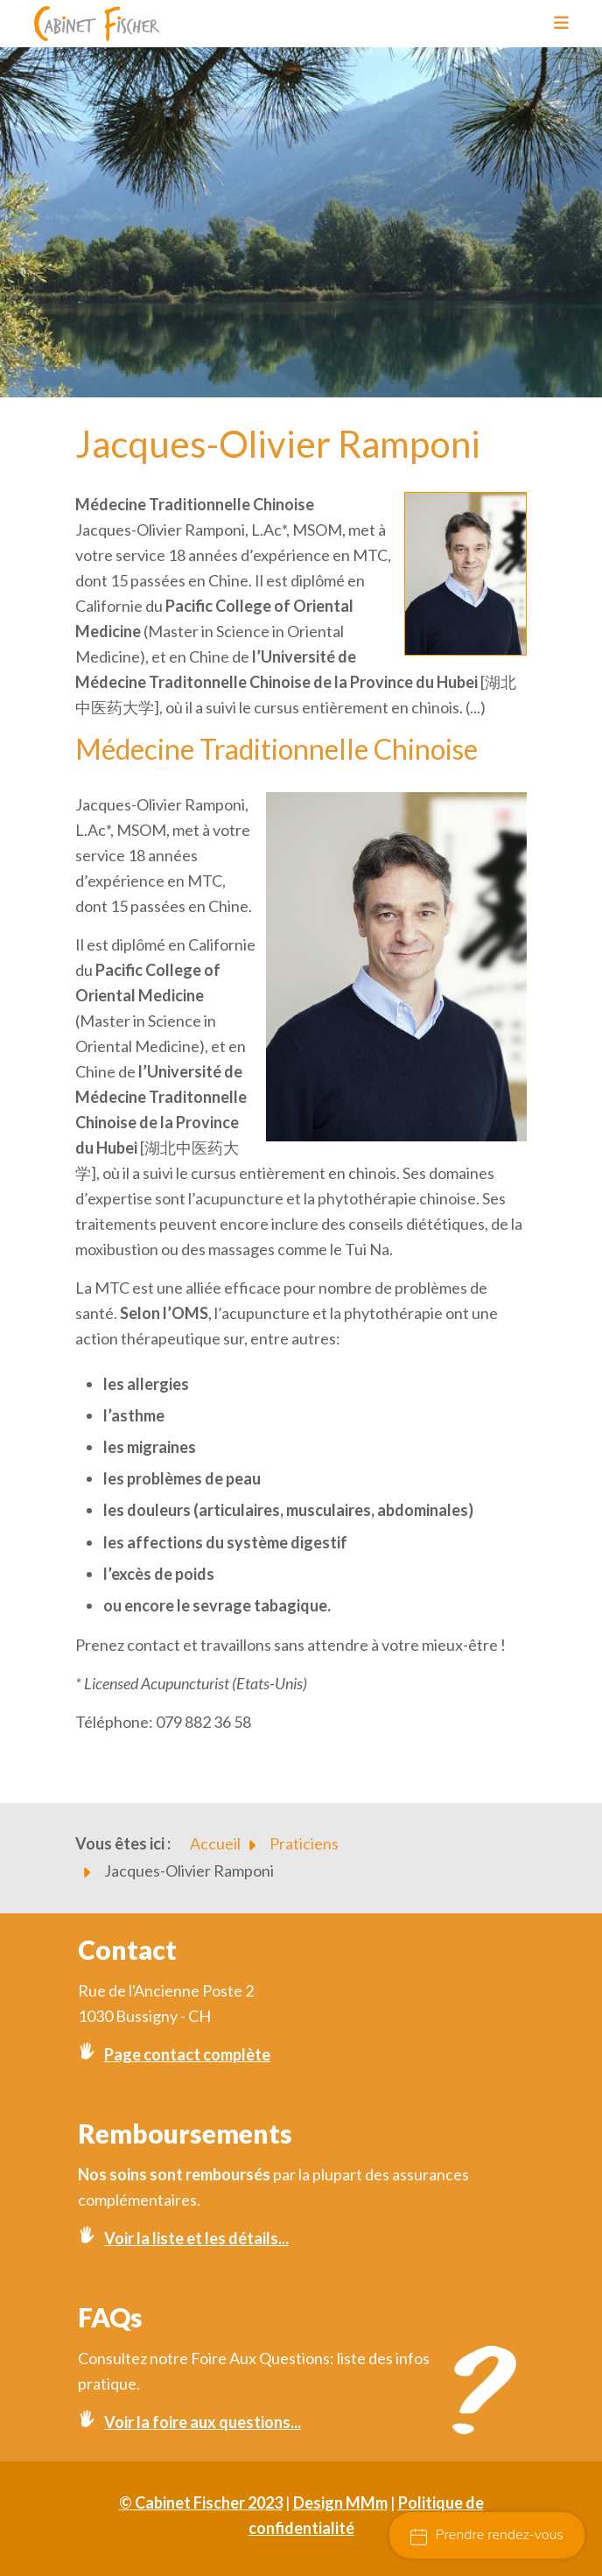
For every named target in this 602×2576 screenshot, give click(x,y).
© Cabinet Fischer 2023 (201, 2502)
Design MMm (340, 2502)
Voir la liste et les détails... (196, 2238)
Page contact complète (187, 2054)
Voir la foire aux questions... (202, 2422)
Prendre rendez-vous (487, 2535)
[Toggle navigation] (555, 23)
